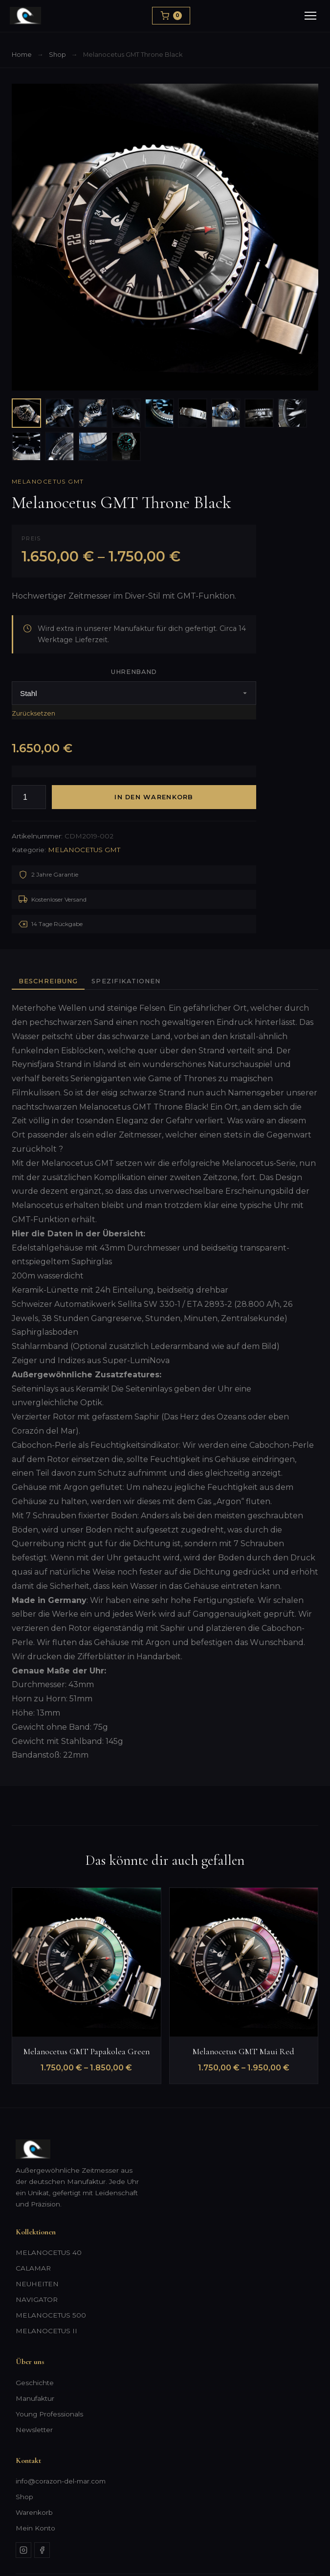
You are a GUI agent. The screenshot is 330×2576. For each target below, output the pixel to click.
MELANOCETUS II (46, 2331)
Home (22, 54)
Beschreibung (48, 981)
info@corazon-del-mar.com (61, 2481)
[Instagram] (23, 2550)
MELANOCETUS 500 (51, 2315)
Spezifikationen (125, 981)
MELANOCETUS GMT (48, 481)
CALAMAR (33, 2268)
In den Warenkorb (153, 797)
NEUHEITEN (37, 2284)
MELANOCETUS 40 (49, 2252)
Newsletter (34, 2430)
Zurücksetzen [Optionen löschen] (33, 713)
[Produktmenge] (29, 797)
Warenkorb (34, 2512)
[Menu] (310, 15)
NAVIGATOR (37, 2299)
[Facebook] (42, 2550)
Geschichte (35, 2383)
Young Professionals (49, 2414)
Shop (57, 54)
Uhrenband (134, 671)
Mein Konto (35, 2528)
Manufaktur (35, 2398)
